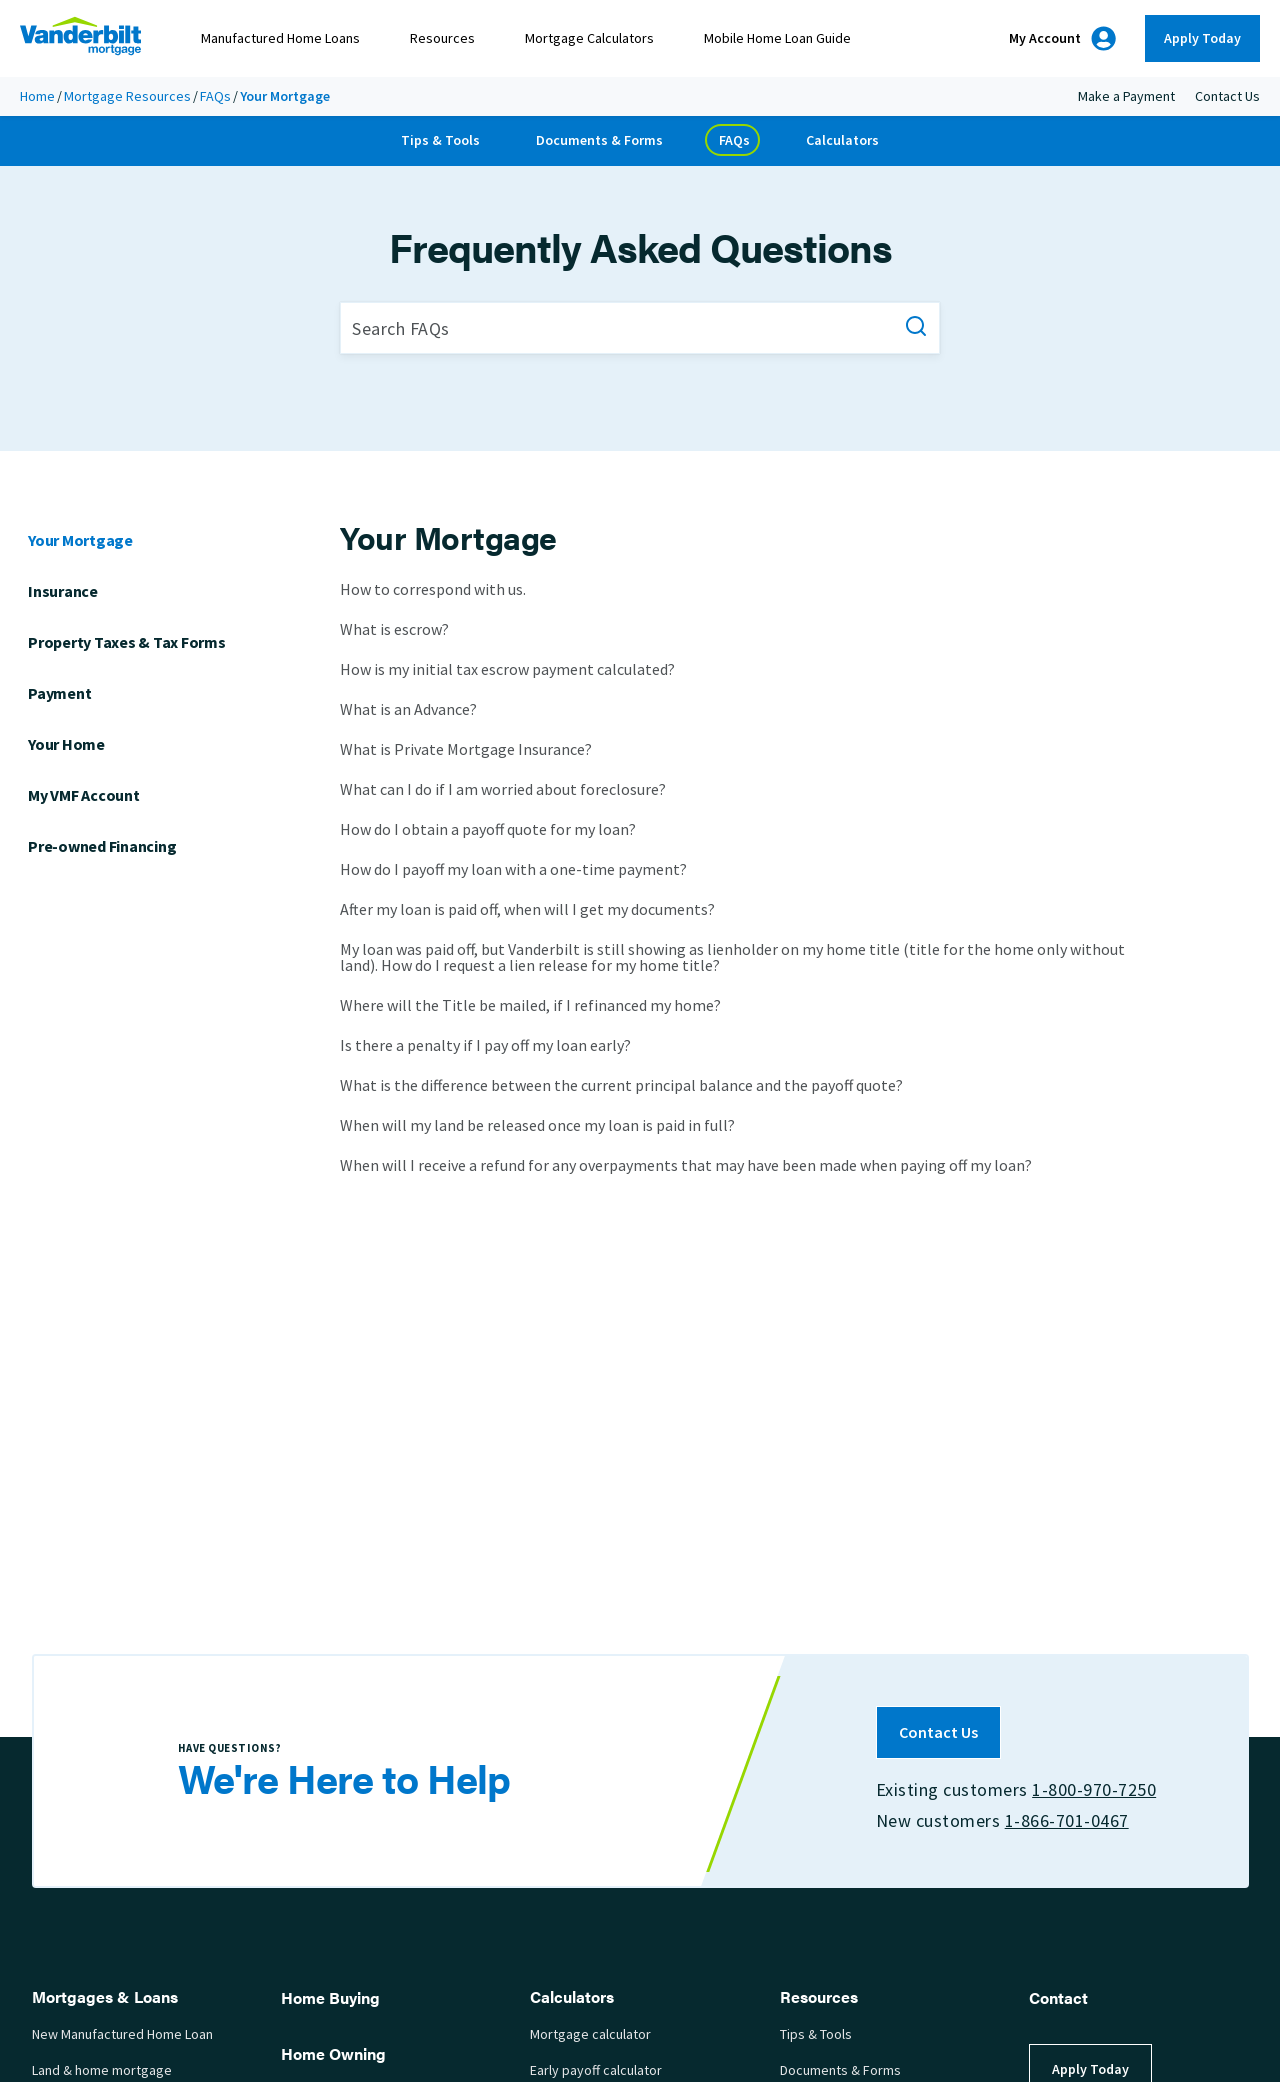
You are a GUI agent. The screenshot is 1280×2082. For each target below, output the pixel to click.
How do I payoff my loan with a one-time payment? (513, 869)
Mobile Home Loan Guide (777, 38)
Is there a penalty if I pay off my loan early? (485, 1045)
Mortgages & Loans (105, 1996)
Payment (59, 693)
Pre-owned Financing (102, 846)
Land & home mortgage (102, 2070)
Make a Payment (1126, 96)
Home (37, 96)
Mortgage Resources (127, 96)
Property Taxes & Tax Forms (127, 642)
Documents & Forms (599, 140)
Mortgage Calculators (589, 38)
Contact (1058, 1997)
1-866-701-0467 (1066, 1821)
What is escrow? (394, 629)
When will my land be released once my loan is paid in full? (537, 1125)
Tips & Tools (440, 140)
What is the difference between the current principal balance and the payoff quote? (621, 1085)
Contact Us (1227, 96)
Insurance (63, 591)
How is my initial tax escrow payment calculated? (507, 669)
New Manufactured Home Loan (122, 2034)
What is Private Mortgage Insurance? (466, 749)
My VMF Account (84, 795)
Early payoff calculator (596, 2070)
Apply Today (1202, 38)
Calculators (842, 140)
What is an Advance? (408, 709)
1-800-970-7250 (1094, 1790)
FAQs (215, 96)
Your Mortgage (80, 540)
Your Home (66, 744)
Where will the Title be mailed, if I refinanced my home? (530, 1005)
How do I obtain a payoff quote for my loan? (488, 829)
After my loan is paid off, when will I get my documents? (527, 909)
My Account (1062, 38)
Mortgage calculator (590, 2034)
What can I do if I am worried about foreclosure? (503, 789)
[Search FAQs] (640, 328)
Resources (442, 38)
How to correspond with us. (433, 591)
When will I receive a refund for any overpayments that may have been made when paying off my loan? (686, 1164)
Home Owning (333, 2053)
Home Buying (330, 1997)
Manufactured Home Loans (280, 38)
